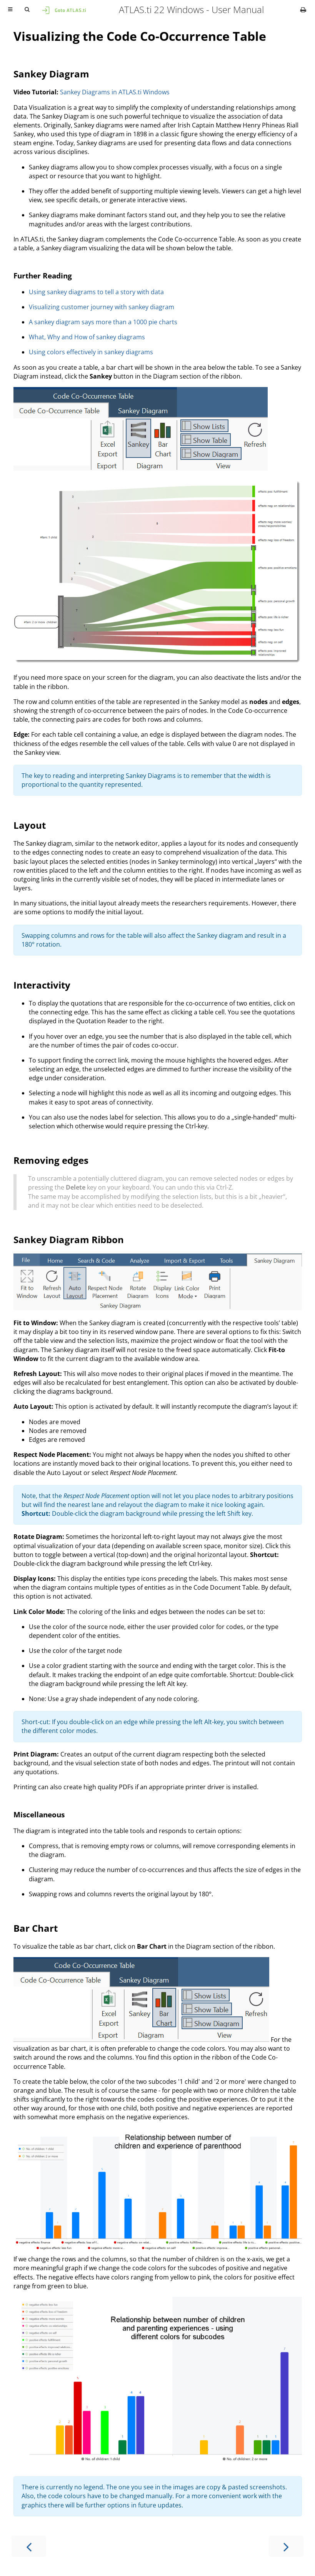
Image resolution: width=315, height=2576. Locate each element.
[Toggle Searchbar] (26, 9)
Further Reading (42, 275)
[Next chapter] (286, 2546)
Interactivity (41, 985)
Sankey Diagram (51, 73)
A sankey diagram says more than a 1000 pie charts (103, 322)
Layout (29, 825)
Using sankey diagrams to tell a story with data (96, 292)
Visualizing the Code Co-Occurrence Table (139, 36)
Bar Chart (35, 1928)
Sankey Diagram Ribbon (68, 1239)
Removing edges (50, 1160)
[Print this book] (303, 9)
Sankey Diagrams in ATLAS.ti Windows (115, 92)
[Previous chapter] (29, 2546)
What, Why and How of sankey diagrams (87, 337)
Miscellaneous (39, 1814)
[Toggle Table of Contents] (10, 9)
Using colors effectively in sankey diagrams (91, 352)
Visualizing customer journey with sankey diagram (101, 307)
